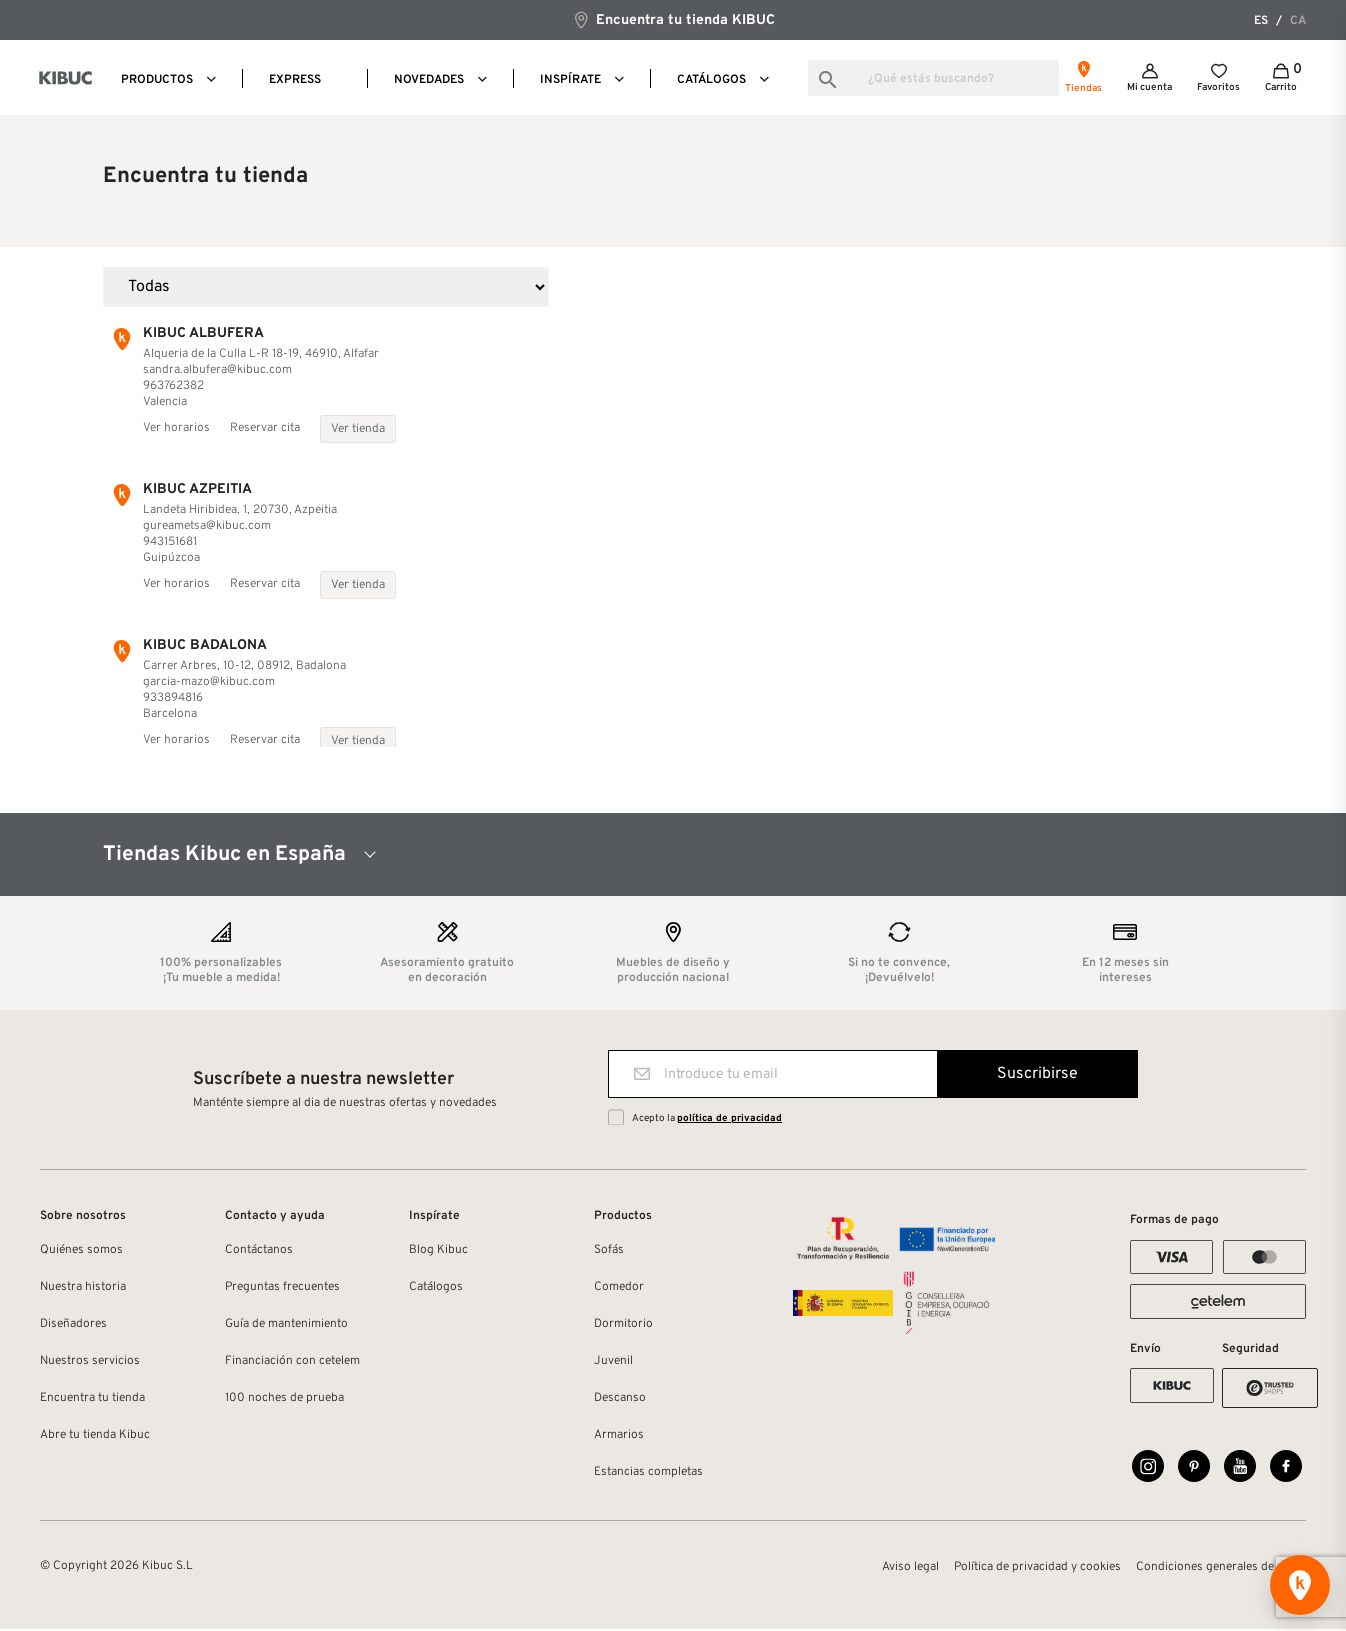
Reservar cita (265, 428)
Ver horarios (176, 428)
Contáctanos (259, 1250)
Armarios (619, 1435)
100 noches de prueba (284, 1398)
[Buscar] (933, 78)
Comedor (619, 1287)
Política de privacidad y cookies (1037, 1569)
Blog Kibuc (438, 1250)
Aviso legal (910, 1569)
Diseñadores (73, 1324)
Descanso (620, 1398)
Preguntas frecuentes (282, 1287)
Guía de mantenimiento (286, 1324)
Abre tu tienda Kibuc (95, 1435)
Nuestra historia (83, 1287)
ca (1298, 21)
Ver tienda (358, 429)
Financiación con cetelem (292, 1361)
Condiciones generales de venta (1221, 1569)
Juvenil (613, 1361)
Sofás (609, 1250)
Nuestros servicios (90, 1361)
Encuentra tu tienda (92, 1398)
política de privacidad (729, 1118)
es (1261, 21)
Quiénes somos (81, 1250)
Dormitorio (623, 1324)
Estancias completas (648, 1472)
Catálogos (436, 1287)
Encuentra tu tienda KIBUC (673, 19)
